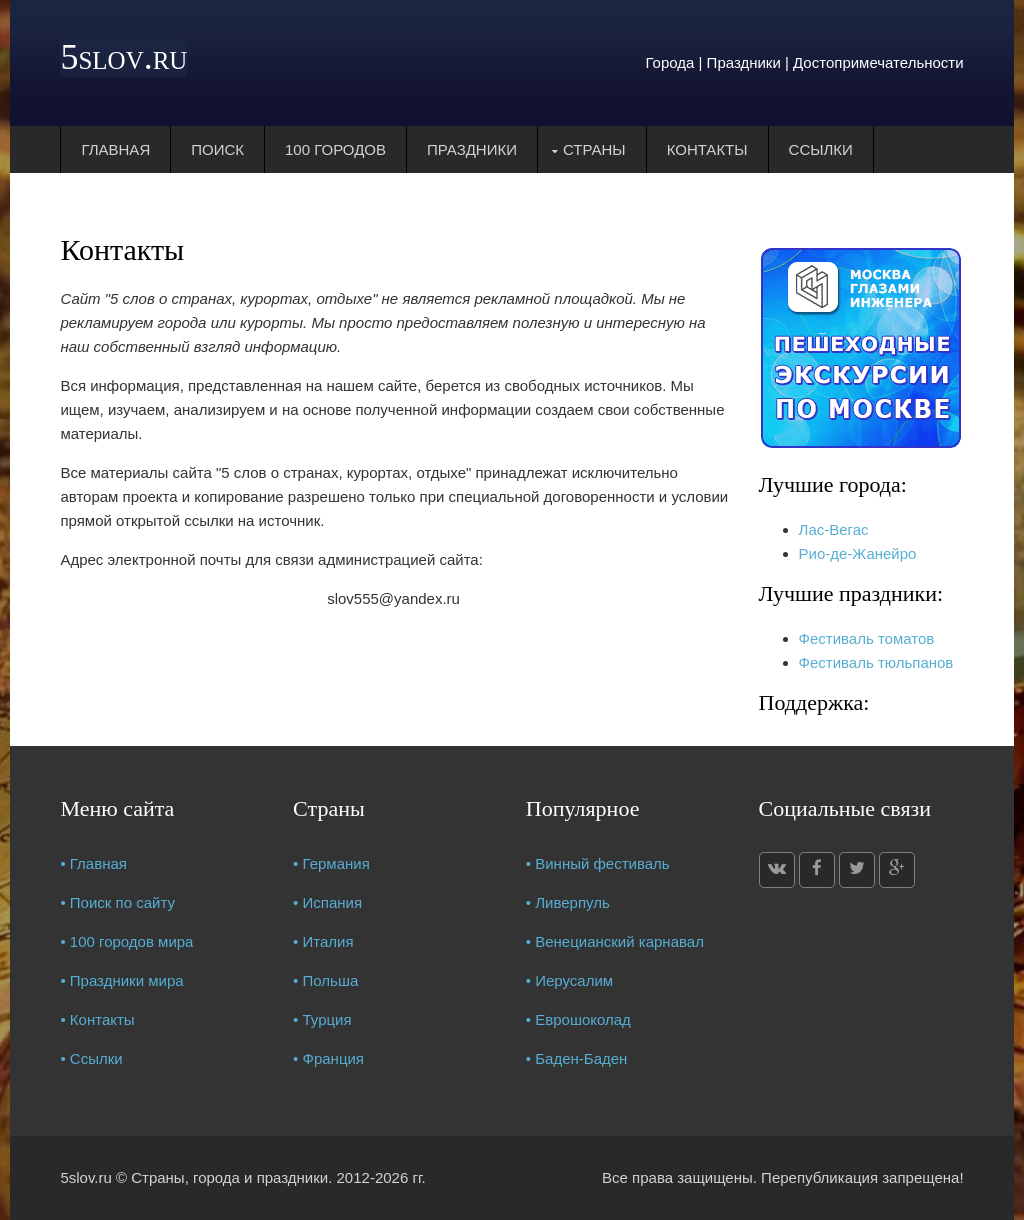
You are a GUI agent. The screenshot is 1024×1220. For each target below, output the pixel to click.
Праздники (472, 149)
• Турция (322, 1019)
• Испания (327, 902)
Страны (594, 149)
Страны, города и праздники (229, 1177)
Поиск (217, 149)
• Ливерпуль (568, 902)
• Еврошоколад (578, 1019)
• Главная (93, 863)
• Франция (328, 1058)
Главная (115, 149)
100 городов (335, 149)
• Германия (331, 863)
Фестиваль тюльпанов (876, 662)
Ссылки (821, 149)
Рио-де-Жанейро (858, 553)
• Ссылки (91, 1058)
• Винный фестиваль (598, 863)
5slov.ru (123, 57)
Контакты (707, 149)
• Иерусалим (569, 980)
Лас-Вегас (834, 529)
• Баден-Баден (577, 1058)
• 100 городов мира (126, 941)
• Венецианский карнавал (615, 941)
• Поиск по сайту (117, 902)
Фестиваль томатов (867, 638)
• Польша (325, 980)
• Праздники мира (121, 980)
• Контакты (97, 1019)
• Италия (323, 941)
